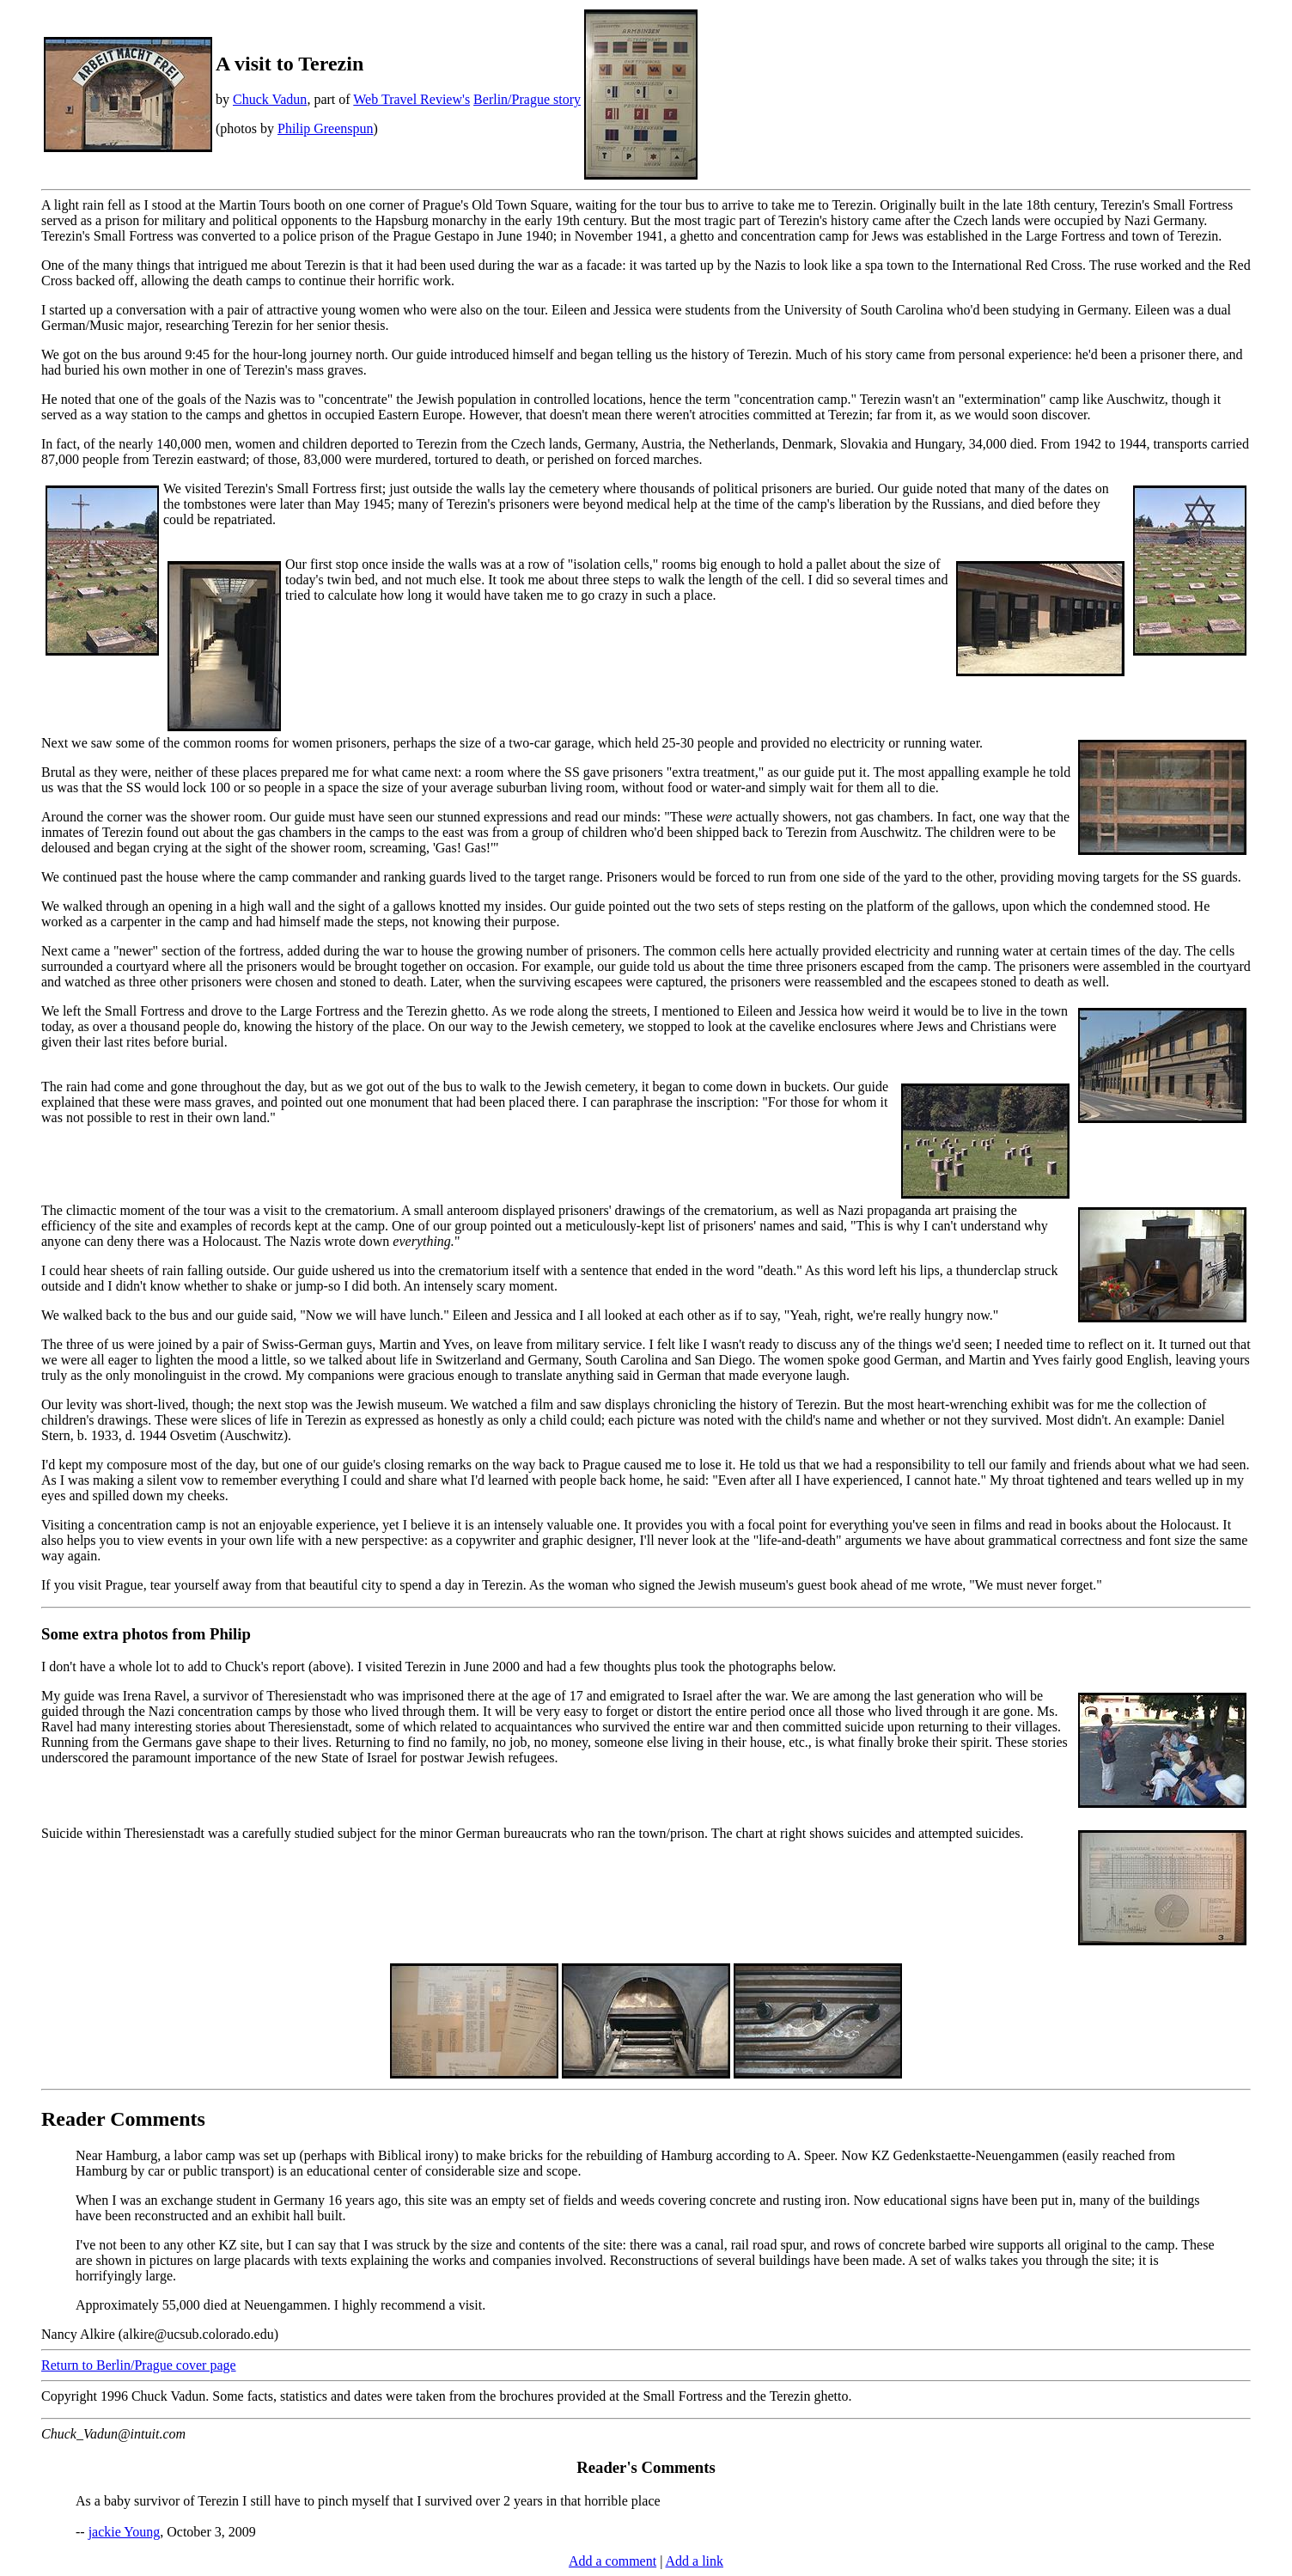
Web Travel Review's (411, 99)
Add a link (694, 2561)
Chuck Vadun (270, 99)
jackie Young (124, 2531)
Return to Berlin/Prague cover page (138, 2365)
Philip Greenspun (325, 128)
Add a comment (612, 2561)
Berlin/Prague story (527, 99)
